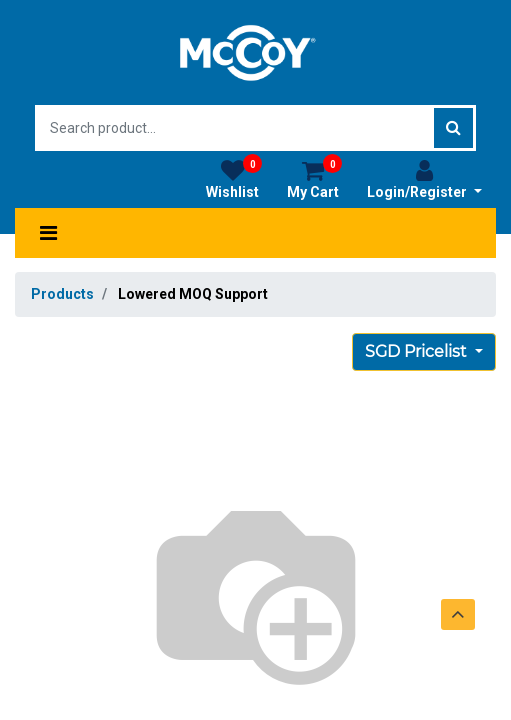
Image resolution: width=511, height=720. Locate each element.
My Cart (314, 179)
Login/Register (424, 179)
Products (62, 294)
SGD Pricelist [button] (418, 351)
